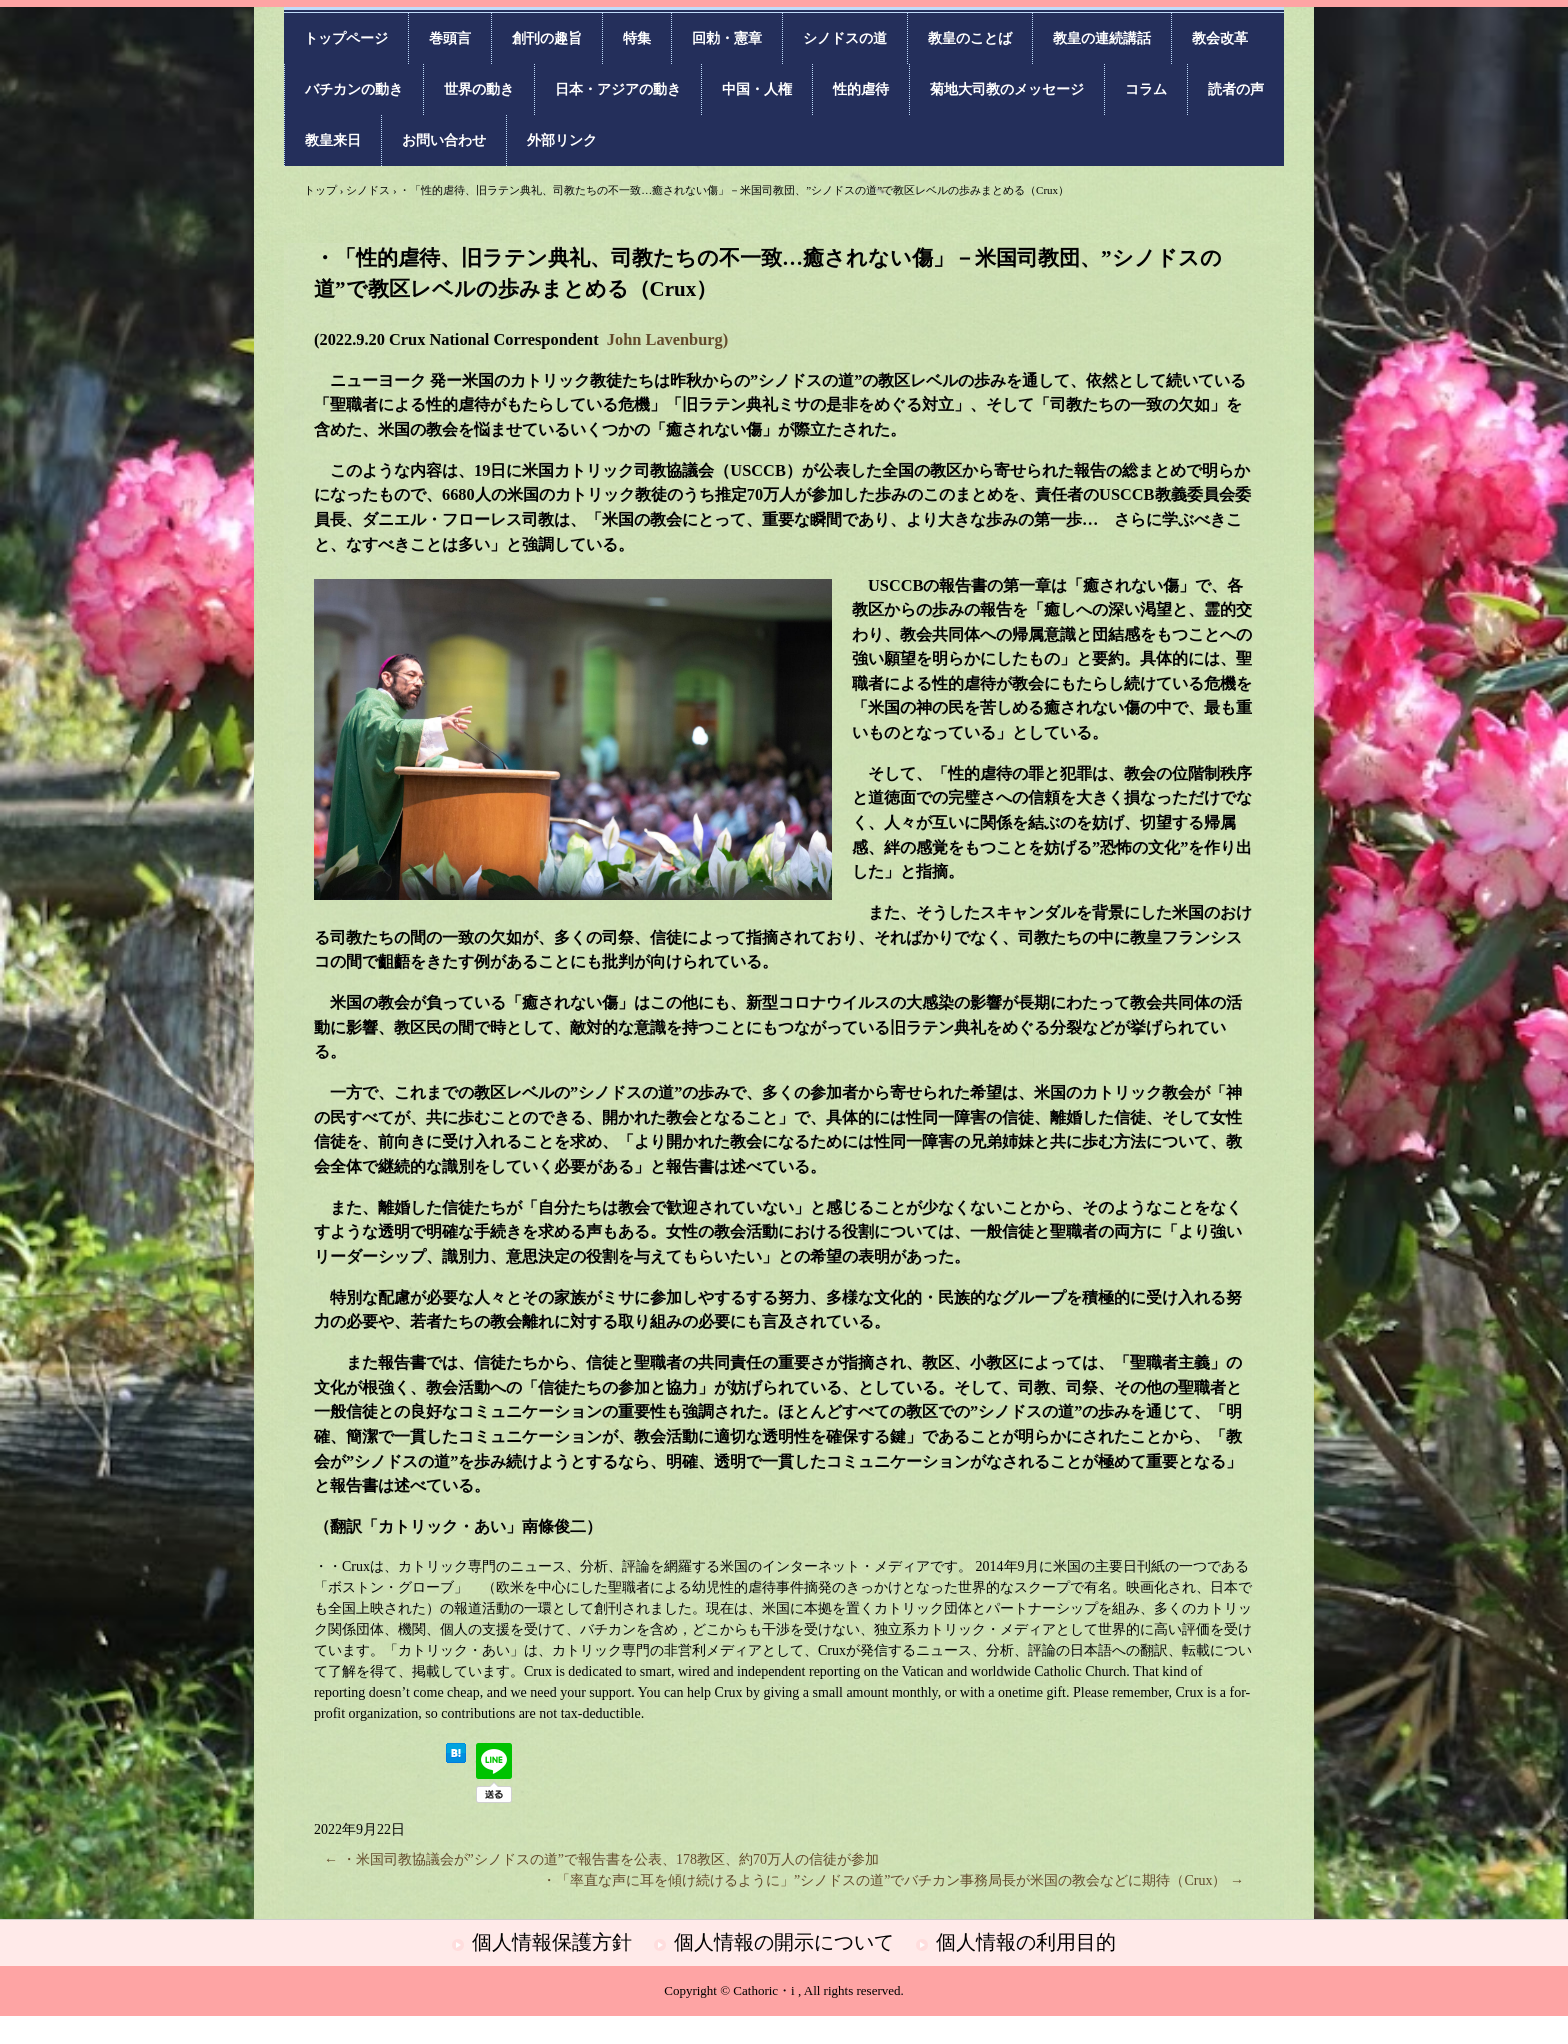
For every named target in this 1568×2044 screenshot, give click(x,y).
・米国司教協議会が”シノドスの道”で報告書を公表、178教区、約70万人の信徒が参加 (601, 1859)
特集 (637, 38)
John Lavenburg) (667, 339)
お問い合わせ (444, 140)
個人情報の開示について (784, 1942)
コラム (1146, 89)
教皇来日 (333, 140)
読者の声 (1236, 89)
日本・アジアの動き (618, 89)
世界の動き (479, 89)
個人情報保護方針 (552, 1942)
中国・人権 (757, 89)
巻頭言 (450, 38)
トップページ (346, 38)
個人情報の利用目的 (1026, 1942)
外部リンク (562, 140)
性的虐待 (861, 89)
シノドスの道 (845, 38)
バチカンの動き (354, 89)
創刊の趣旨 (547, 38)
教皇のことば (970, 38)
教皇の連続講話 (1102, 38)
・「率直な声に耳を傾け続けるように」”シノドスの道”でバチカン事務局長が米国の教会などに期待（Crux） (893, 1880)
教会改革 (1220, 38)
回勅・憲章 (727, 38)
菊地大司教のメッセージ (1007, 89)
